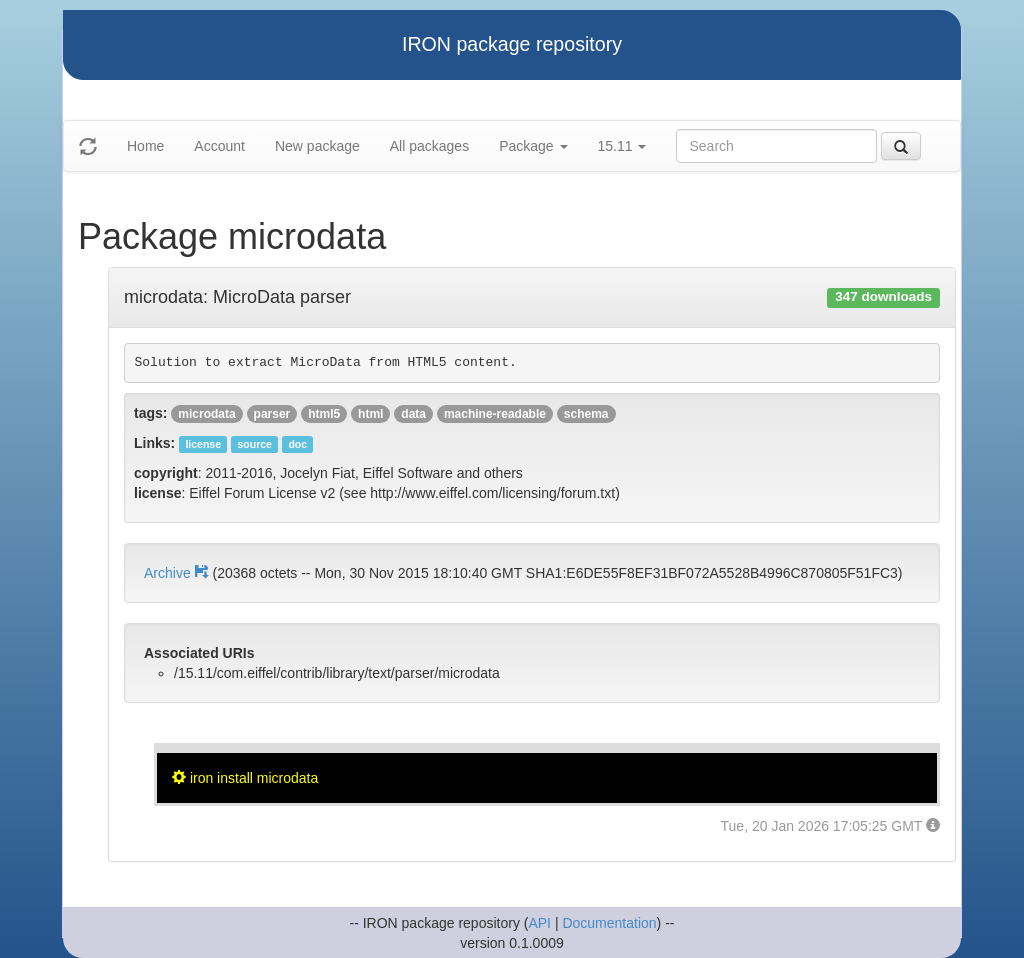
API (539, 923)
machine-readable (495, 414)
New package (317, 146)
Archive (178, 573)
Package (533, 146)
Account (219, 146)
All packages (429, 146)
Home (145, 146)
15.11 (622, 146)
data (413, 414)
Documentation (609, 923)
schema (586, 414)
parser (272, 414)
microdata (206, 414)
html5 (324, 414)
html (370, 414)
